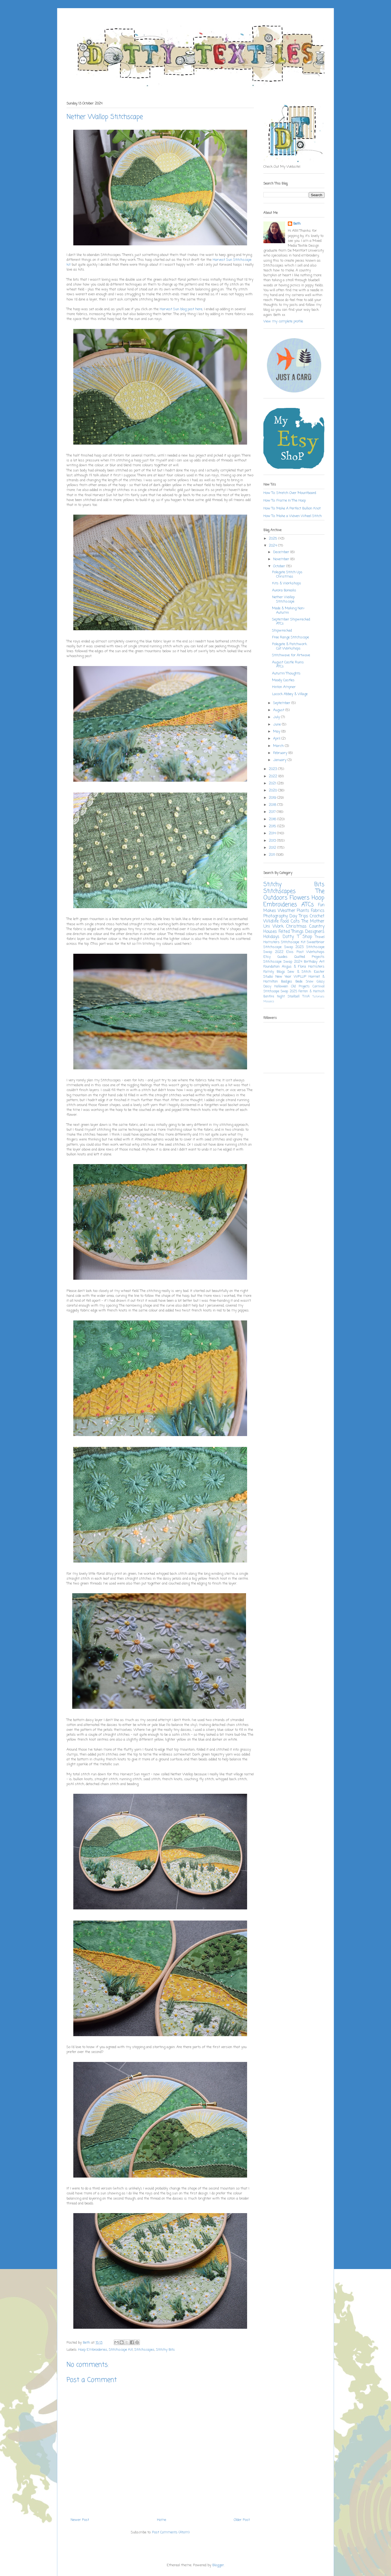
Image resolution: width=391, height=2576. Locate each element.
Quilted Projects (309, 956)
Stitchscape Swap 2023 (283, 947)
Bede (298, 981)
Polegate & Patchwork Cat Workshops (289, 646)
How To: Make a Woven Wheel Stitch (292, 516)
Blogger (218, 2565)
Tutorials (318, 996)
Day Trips (298, 916)
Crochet (317, 916)
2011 (272, 854)
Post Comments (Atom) (171, 2532)
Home (161, 2520)
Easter (319, 971)
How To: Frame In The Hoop (284, 500)
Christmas (296, 926)
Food (284, 921)
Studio (268, 976)
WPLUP (300, 976)
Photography (275, 916)
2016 (273, 819)
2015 (273, 826)
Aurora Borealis (284, 590)
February (280, 753)
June (277, 724)
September (282, 703)
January (280, 760)
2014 (273, 833)
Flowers (300, 898)
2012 (273, 847)
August (279, 710)
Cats (295, 921)
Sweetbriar (315, 942)
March (279, 746)
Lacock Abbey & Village (290, 694)
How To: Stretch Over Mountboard (289, 493)
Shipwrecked (282, 630)
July (277, 717)
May (277, 731)
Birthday (310, 961)
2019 (273, 797)
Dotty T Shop (297, 937)
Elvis (290, 952)
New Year (283, 976)
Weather (286, 911)
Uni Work (273, 926)
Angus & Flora (294, 966)
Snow (309, 981)
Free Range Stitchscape (290, 637)
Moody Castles (283, 680)
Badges (286, 981)
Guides (283, 956)
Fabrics (317, 911)
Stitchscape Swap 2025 (280, 991)
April (277, 738)
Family (268, 971)
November (281, 559)
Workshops (315, 952)
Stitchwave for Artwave (291, 655)
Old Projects (300, 986)
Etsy (267, 956)
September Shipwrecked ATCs (291, 621)
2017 (273, 812)
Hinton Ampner (284, 687)
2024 (273, 545)
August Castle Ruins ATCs (288, 664)
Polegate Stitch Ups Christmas (287, 574)
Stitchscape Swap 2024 (282, 961)
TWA (306, 996)
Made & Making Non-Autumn (288, 610)
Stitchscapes (144, 2349)
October (279, 566)
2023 (273, 769)
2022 (273, 776)
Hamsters (316, 966)
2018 (273, 804)
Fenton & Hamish (311, 991)
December (281, 552)
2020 (273, 790)
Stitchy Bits (165, 2349)
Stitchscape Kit (121, 2349)
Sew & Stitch (299, 971)
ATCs (307, 905)
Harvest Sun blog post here (181, 309)
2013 (273, 840)
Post (300, 952)
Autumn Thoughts (286, 673)
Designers (314, 932)
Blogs (281, 971)
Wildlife (271, 921)
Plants (303, 911)
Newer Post (80, 2520)
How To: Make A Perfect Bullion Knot (292, 508)
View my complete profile (283, 321)
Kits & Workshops (286, 583)
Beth (297, 223)
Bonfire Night (274, 996)
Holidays (271, 937)
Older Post (242, 2520)
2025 (273, 538)
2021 (273, 783)
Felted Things (291, 932)
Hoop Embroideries (92, 2349)
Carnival (318, 986)
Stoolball (293, 996)
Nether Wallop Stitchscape (283, 599)
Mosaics (268, 1001)
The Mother (313, 921)
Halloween (281, 986)
